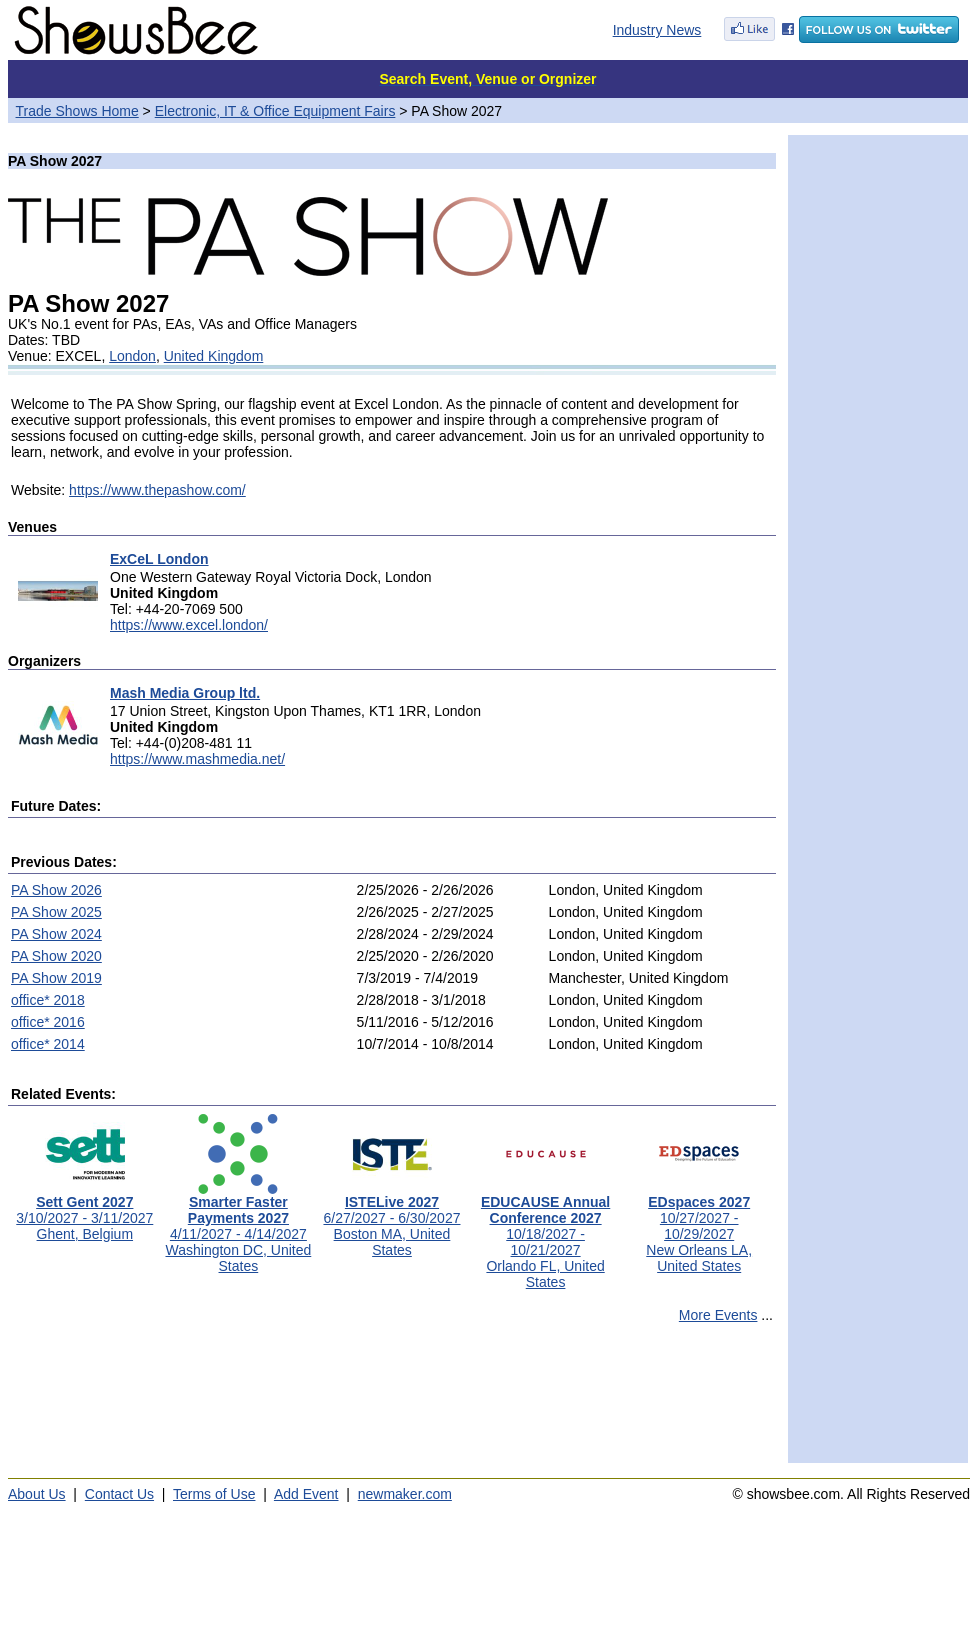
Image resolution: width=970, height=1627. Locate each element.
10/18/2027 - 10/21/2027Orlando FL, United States (545, 1235)
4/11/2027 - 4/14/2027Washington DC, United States (239, 1227)
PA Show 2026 (56, 890)
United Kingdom (214, 356)
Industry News (657, 30)
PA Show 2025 (56, 912)
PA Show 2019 (56, 978)
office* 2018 (48, 1000)
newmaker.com (405, 1494)
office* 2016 (48, 1022)
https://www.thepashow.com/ (157, 490)
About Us (37, 1494)
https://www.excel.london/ (189, 625)
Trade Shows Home (77, 111)
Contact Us (119, 1494)
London (132, 356)
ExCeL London (159, 559)
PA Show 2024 (56, 934)
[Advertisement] (392, 1402)
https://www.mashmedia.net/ (197, 759)
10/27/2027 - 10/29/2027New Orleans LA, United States (699, 1227)
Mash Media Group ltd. (185, 693)
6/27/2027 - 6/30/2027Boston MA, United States (391, 1219)
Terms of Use (214, 1494)
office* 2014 (48, 1044)
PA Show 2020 (56, 956)
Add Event (306, 1494)
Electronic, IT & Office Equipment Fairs (275, 111)
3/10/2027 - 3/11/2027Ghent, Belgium (84, 1211)
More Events (718, 1315)
